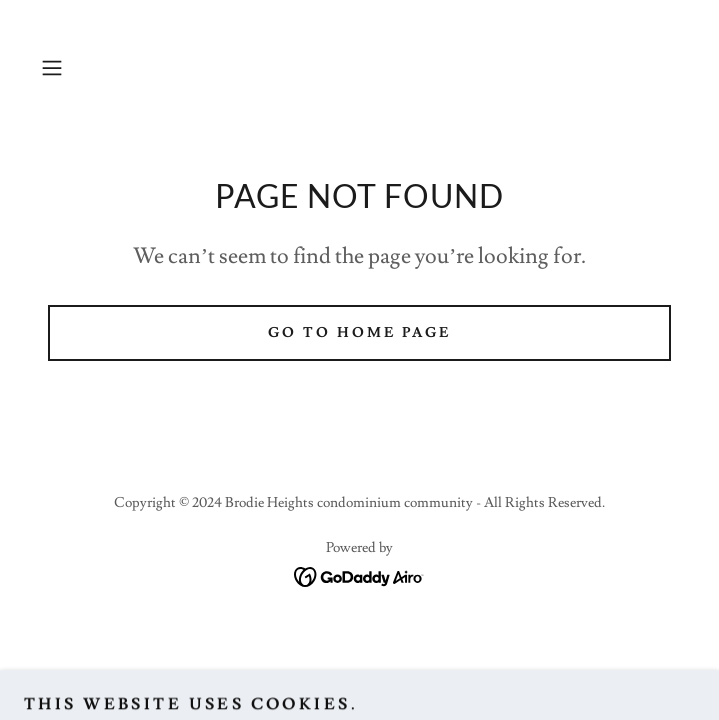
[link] (359, 573)
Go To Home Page (359, 333)
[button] (81, 68)
